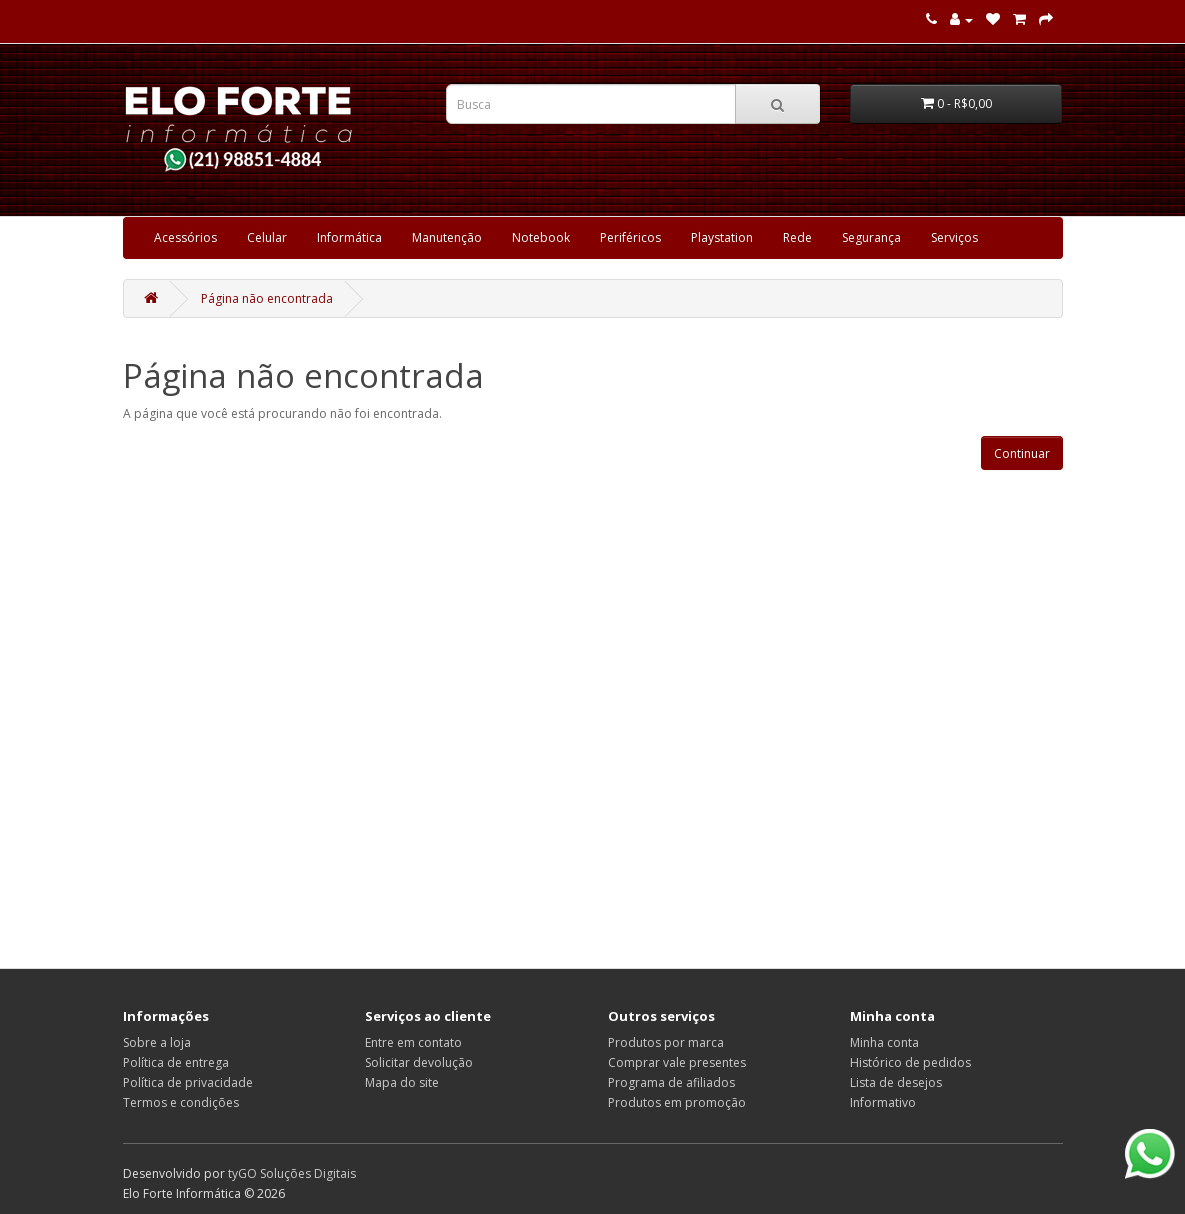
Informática (349, 237)
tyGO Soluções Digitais (292, 1173)
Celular (267, 237)
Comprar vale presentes (677, 1062)
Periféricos (630, 237)
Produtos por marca (666, 1042)
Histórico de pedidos (910, 1062)
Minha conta (884, 1042)
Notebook (541, 237)
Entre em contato (413, 1042)
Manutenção (447, 237)
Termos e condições (181, 1102)
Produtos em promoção (677, 1102)
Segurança (871, 237)
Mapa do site (402, 1082)
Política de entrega (176, 1062)
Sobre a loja (157, 1042)
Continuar (1022, 453)
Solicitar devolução (419, 1062)
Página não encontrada (267, 298)
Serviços (954, 237)
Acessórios (185, 237)
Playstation (722, 237)
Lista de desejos (896, 1082)
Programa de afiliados (671, 1082)
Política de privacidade (188, 1082)
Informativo (883, 1102)
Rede (797, 237)
